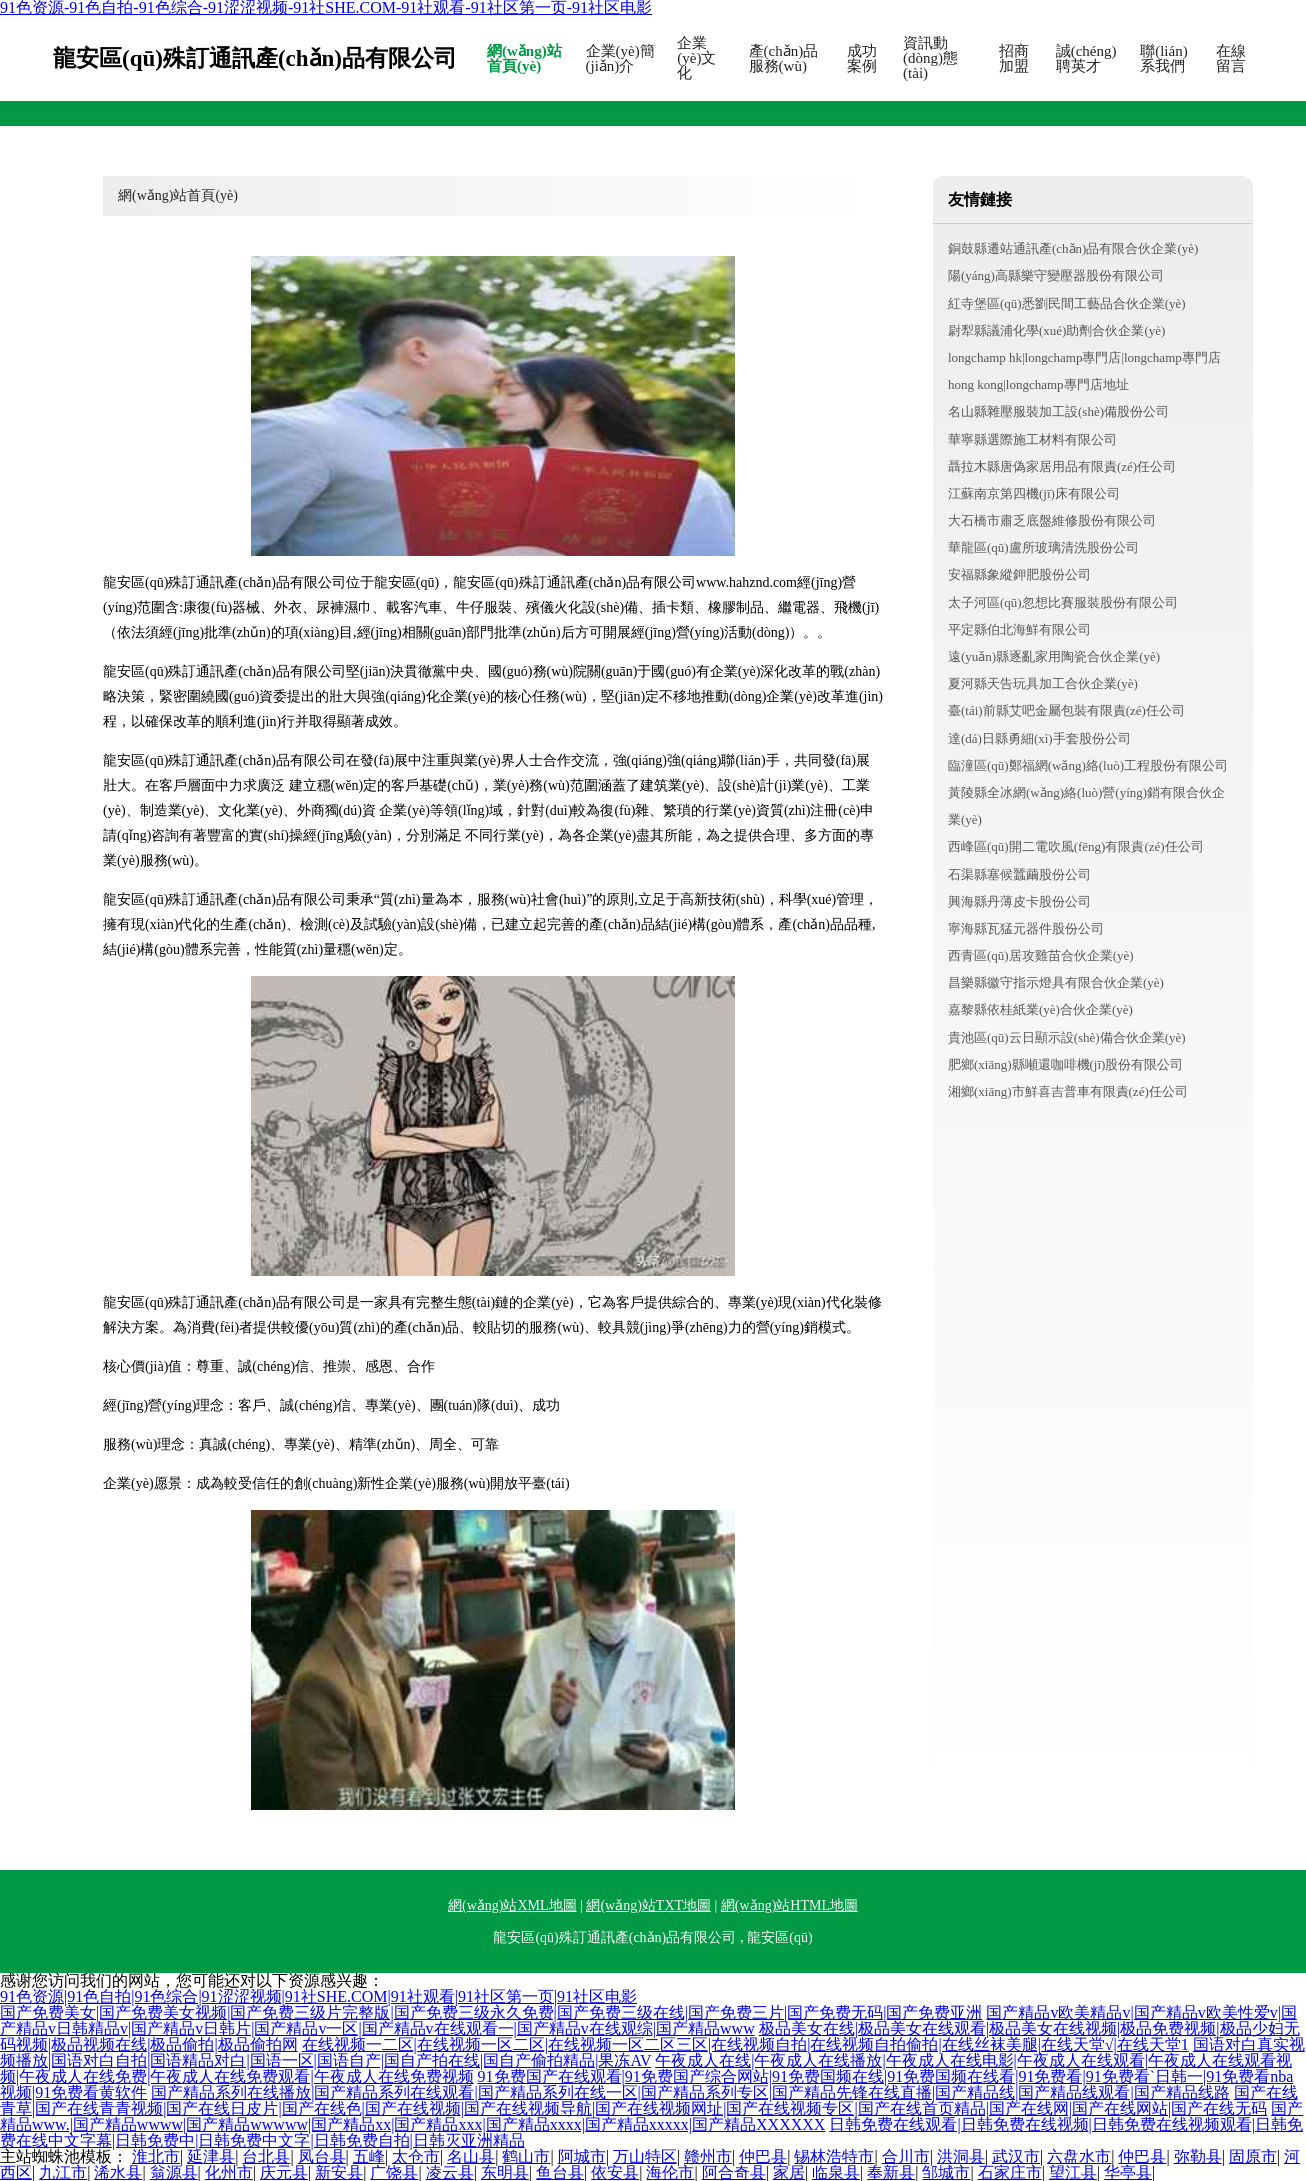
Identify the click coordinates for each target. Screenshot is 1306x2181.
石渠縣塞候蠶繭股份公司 (1019, 874)
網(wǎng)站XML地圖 (512, 1905)
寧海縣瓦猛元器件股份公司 (1026, 928)
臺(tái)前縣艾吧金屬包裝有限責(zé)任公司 (1066, 710)
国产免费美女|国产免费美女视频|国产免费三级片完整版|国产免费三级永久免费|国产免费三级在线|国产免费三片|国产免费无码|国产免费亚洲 (491, 2012)
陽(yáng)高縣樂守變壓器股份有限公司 (1056, 275)
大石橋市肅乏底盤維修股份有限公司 (1052, 520)
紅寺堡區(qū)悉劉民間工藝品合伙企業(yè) (1067, 303)
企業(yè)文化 (696, 58)
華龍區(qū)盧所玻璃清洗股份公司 (1043, 547)
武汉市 (1016, 2156)
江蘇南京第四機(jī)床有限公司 (1034, 493)
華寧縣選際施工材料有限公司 (1032, 439)
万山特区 (645, 2156)
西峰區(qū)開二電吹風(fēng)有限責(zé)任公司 (1076, 846)
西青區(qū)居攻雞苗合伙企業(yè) (1041, 955)
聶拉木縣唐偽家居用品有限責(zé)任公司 (1062, 466)
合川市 (906, 2156)
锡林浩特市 (834, 2156)
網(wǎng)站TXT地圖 (648, 1905)
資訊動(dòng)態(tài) (930, 58)
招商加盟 (1014, 59)
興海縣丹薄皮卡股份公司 (1019, 901)
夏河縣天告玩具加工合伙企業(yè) (1043, 683)
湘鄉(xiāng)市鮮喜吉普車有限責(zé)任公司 (1068, 1091)
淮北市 (156, 2156)
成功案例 (862, 59)
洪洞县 (961, 2156)
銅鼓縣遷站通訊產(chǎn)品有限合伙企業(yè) (1073, 248)
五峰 (369, 2156)
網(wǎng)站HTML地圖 (789, 1905)
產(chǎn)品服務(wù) (784, 59)
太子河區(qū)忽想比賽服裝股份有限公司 (1063, 602)
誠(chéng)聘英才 (1086, 59)
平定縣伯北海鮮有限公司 (1019, 629)
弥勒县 (1198, 2156)
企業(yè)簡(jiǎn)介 (620, 59)
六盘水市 (1079, 2156)
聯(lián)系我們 (1163, 59)
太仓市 (416, 2156)
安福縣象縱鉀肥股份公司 (1019, 574)
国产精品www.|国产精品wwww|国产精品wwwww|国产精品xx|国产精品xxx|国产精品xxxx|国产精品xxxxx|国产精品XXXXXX (651, 2116)
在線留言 (1231, 59)
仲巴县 (763, 2156)
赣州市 (708, 2156)
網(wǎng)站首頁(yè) (524, 59)
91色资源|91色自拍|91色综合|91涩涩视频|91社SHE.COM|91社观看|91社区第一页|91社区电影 (318, 1996)
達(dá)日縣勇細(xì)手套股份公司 (1039, 738)
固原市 (1253, 2156)
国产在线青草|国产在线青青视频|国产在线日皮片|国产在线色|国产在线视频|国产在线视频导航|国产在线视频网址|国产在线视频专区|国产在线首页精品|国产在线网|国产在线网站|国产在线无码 (649, 2100)
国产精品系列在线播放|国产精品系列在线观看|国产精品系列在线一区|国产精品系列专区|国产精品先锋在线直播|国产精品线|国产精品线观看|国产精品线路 (690, 2092)
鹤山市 (526, 2156)
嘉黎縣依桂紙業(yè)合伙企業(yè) (1040, 1009)
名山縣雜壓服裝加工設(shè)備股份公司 (1058, 411)
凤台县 (322, 2156)
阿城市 (582, 2156)
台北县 (266, 2156)
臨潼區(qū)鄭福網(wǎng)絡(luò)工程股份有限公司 (1088, 765)
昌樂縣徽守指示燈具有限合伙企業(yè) (1056, 982)
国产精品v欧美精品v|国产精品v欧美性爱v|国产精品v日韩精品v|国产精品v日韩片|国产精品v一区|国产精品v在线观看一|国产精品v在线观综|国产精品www (648, 2020)
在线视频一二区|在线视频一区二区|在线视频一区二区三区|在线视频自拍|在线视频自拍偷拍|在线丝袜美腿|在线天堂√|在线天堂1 (745, 2044)
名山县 (471, 2156)
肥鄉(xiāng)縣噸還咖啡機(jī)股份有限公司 (1065, 1064)
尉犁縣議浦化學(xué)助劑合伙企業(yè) (1056, 330)
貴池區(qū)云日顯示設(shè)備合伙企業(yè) (1067, 1037)
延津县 (211, 2156)
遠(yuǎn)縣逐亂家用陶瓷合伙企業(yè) (1054, 656)
